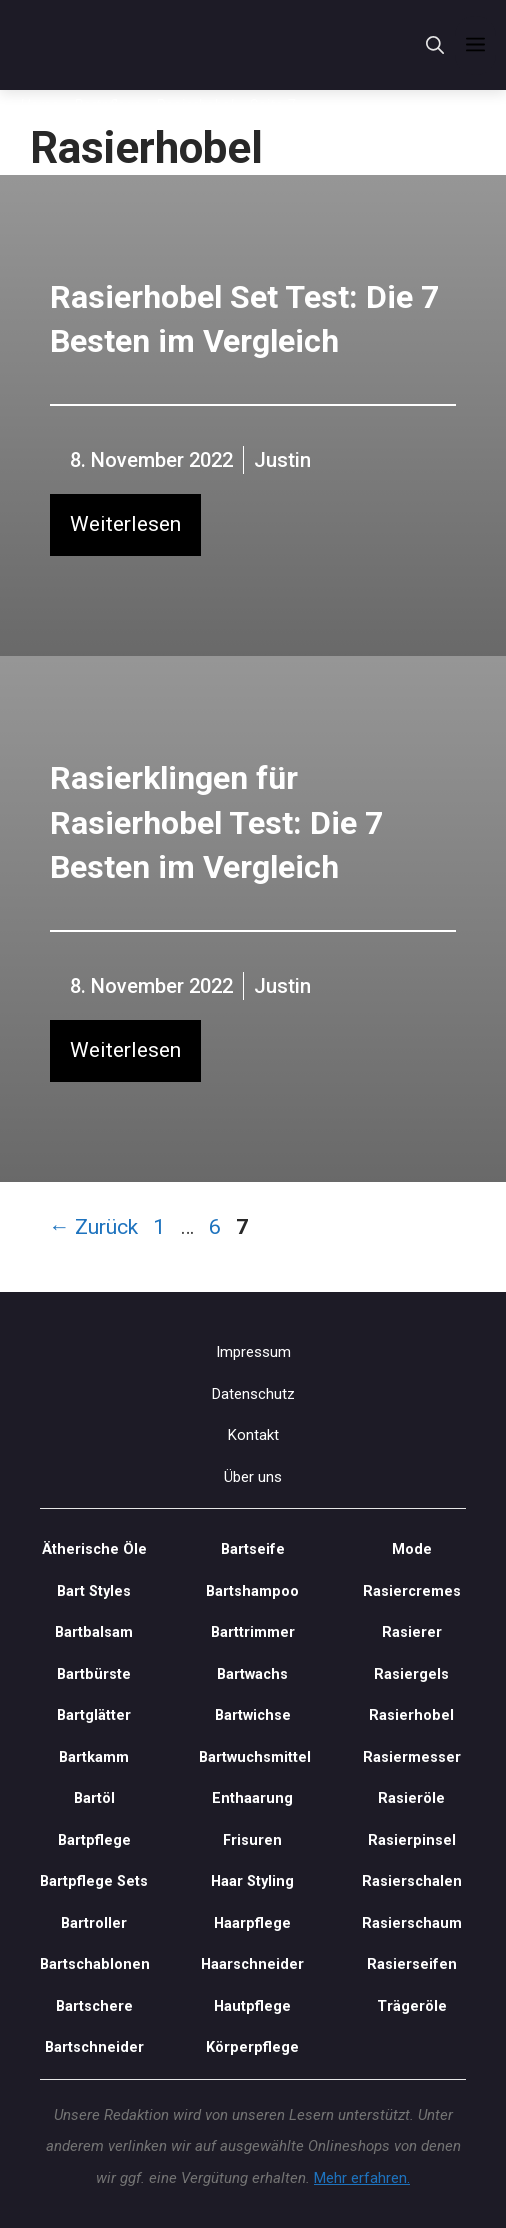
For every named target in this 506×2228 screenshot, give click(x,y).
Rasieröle (411, 1798)
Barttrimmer (253, 1632)
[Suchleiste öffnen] (435, 45)
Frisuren (252, 1840)
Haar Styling (252, 1881)
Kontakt (253, 1435)
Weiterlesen (125, 524)
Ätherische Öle (94, 1549)
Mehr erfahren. (362, 2178)
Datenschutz (253, 1394)
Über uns (253, 1477)
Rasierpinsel (412, 1840)
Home (39, 105)
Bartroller (94, 1923)
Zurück (93, 1227)
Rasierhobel (195, 105)
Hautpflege (252, 2006)
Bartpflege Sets (94, 1881)
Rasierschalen (412, 1881)
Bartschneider (94, 2047)
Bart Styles (94, 1591)
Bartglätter (94, 1715)
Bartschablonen (94, 1964)
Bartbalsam (94, 1632)
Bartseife (253, 1549)
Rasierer (412, 1632)
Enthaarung (252, 1798)
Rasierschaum (412, 1923)
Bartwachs (252, 1674)
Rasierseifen (412, 1964)
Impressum (253, 1352)
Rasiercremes (412, 1591)
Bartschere (94, 2006)
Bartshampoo (252, 1591)
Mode (412, 1549)
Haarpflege (252, 1923)
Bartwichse (253, 1715)
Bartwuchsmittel (253, 1757)
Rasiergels (411, 1674)
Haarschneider (252, 1964)
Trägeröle (412, 2006)
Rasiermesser (412, 1757)
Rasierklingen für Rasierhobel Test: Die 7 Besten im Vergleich (216, 823)
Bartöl (94, 1798)
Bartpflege (107, 105)
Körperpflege (252, 2047)
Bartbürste (94, 1674)
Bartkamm (94, 1757)
